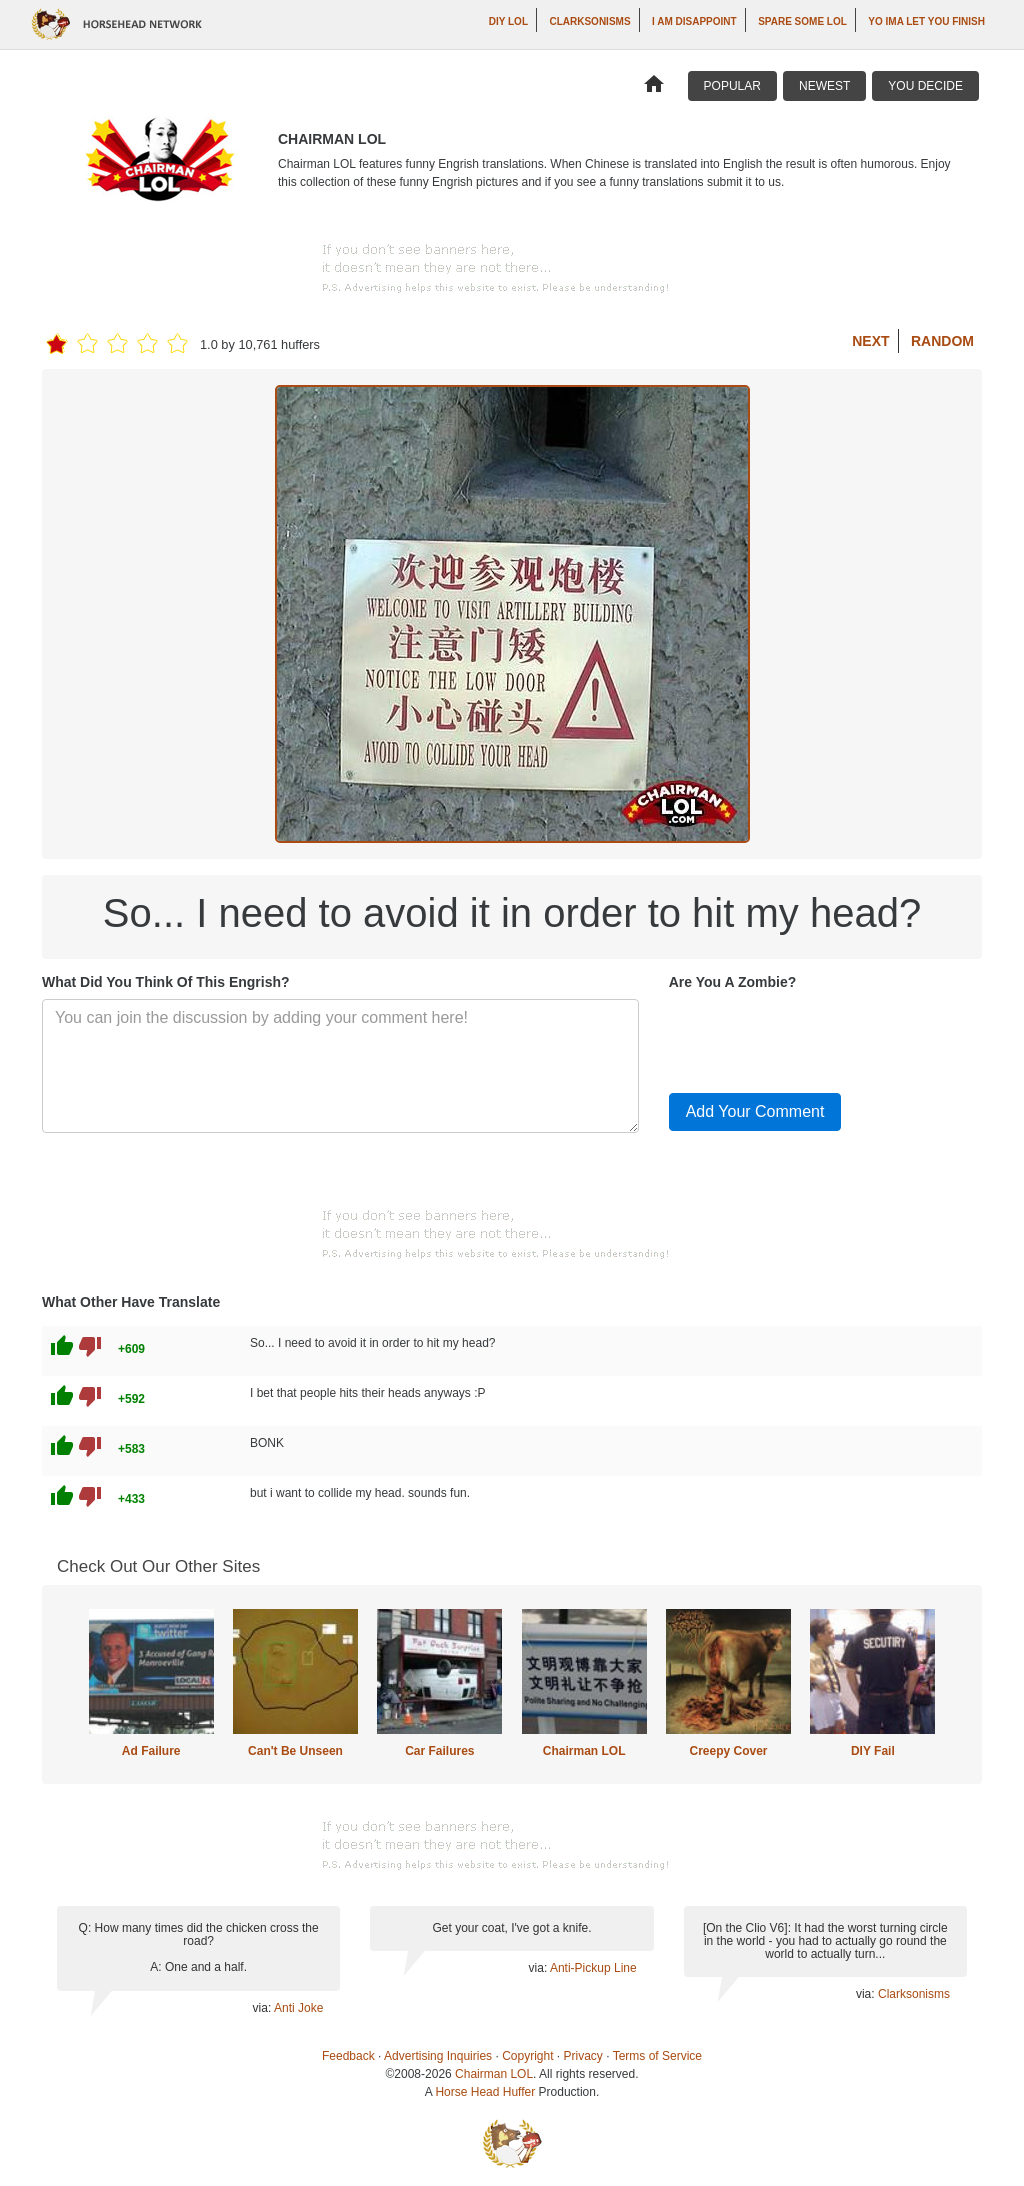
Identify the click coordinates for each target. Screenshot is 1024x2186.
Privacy (583, 2056)
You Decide (925, 86)
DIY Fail (873, 1751)
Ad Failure (151, 1751)
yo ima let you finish (926, 21)
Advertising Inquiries (438, 2056)
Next (870, 341)
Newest (824, 86)
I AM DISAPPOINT (694, 21)
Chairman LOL (584, 1751)
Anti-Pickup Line (593, 1968)
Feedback (348, 2056)
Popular (732, 86)
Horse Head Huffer (485, 2092)
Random (942, 341)
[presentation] (821, 1038)
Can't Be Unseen (295, 1751)
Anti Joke (298, 2008)
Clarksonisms (589, 21)
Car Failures (439, 1751)
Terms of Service (657, 2056)
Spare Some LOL (802, 21)
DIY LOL (508, 21)
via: (263, 2008)
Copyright (527, 2056)
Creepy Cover (728, 1751)
